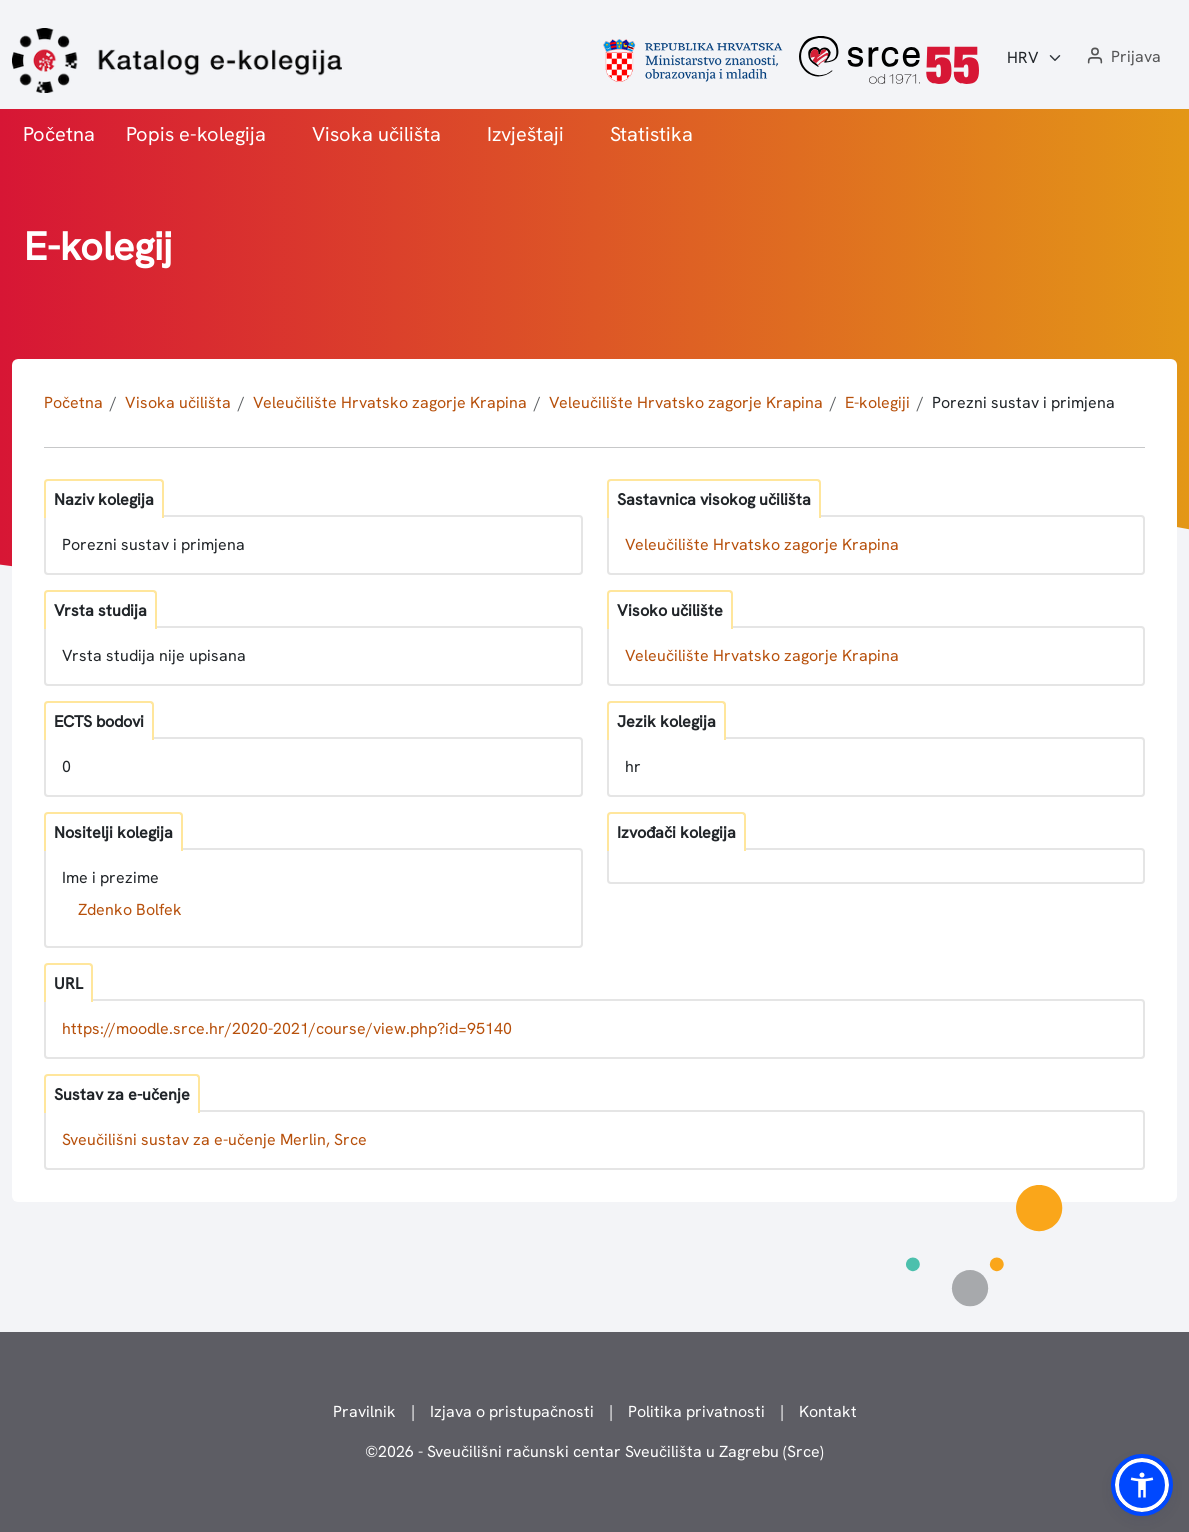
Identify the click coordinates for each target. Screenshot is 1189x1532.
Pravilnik (364, 1411)
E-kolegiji (877, 402)
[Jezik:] (1035, 58)
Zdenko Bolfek (130, 909)
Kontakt (828, 1411)
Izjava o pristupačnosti (512, 1411)
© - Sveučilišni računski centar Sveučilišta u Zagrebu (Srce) (594, 1451)
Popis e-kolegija (196, 134)
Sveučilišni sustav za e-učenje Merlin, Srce (214, 1139)
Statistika (651, 134)
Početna (59, 134)
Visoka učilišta (376, 134)
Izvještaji (525, 134)
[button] (1122, 57)
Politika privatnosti (696, 1411)
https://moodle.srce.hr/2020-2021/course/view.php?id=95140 (287, 1028)
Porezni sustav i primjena (1023, 402)
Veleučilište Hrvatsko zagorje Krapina (390, 402)
